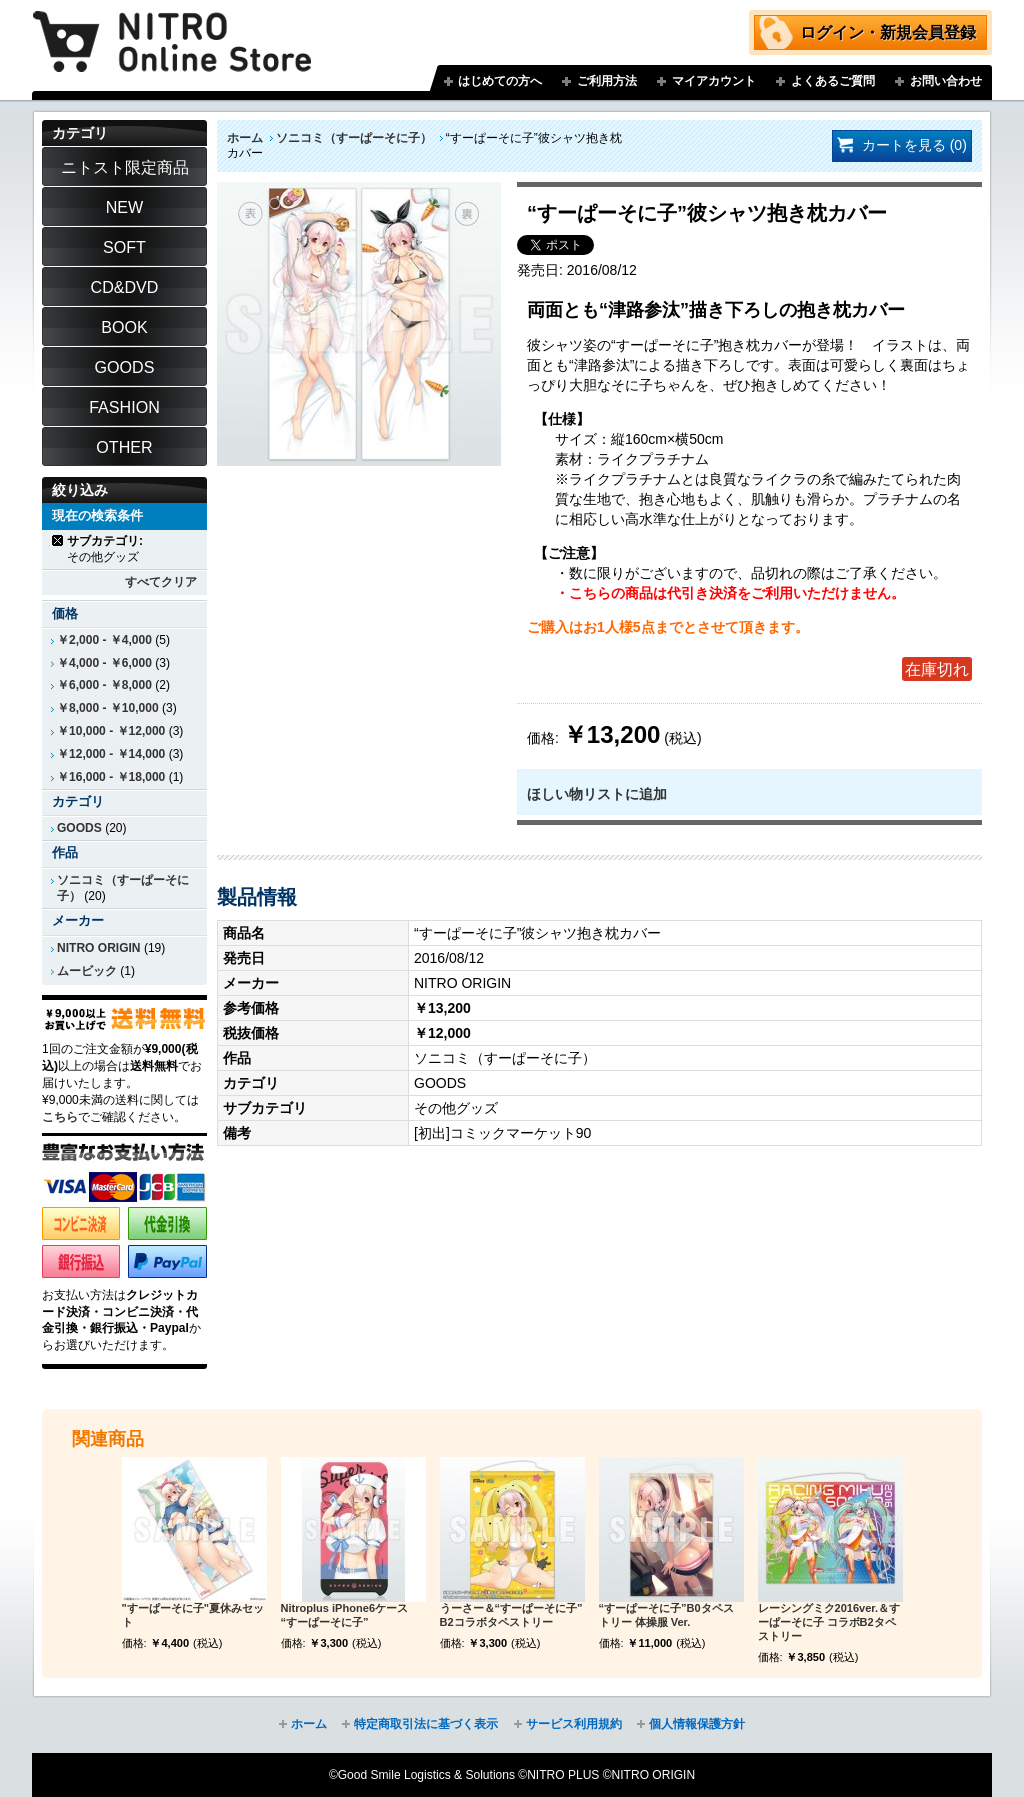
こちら (60, 1117)
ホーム (245, 138)
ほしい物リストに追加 (597, 794)
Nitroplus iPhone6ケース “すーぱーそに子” (345, 1615)
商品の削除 (58, 540)
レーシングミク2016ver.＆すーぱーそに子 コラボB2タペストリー (829, 1622)
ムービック (87, 971)
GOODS (79, 828)
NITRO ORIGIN (99, 948)
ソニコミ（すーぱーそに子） (354, 138)
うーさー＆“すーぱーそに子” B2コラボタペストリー (511, 1615)
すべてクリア (161, 582)
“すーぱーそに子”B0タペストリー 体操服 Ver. (666, 1615)
